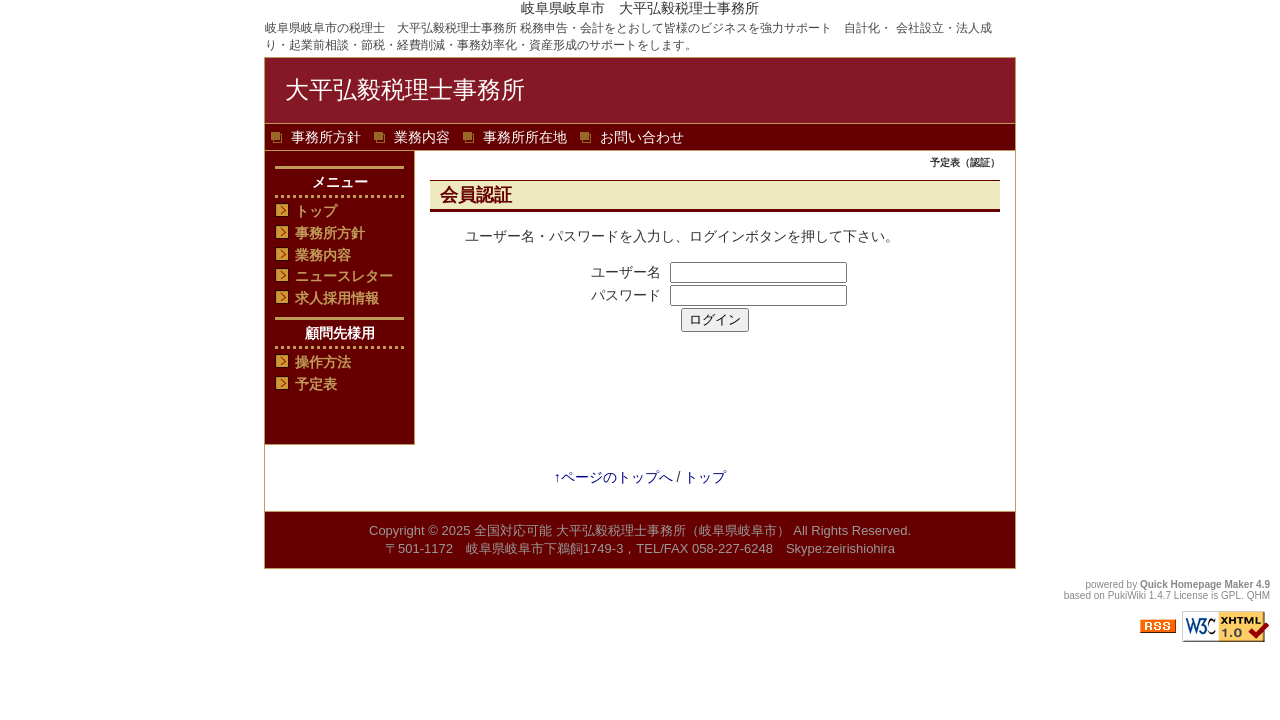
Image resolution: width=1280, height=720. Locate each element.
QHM (1258, 595)
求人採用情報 (337, 298)
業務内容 (422, 137)
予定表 (316, 384)
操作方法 (323, 362)
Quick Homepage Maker (1196, 584)
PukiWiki (1127, 595)
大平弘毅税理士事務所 (405, 89)
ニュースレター (344, 276)
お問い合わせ (642, 137)
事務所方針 (326, 137)
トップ (316, 211)
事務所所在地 (525, 137)
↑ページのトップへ (613, 477)
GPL (1231, 595)
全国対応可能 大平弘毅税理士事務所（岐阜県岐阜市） (632, 530)
